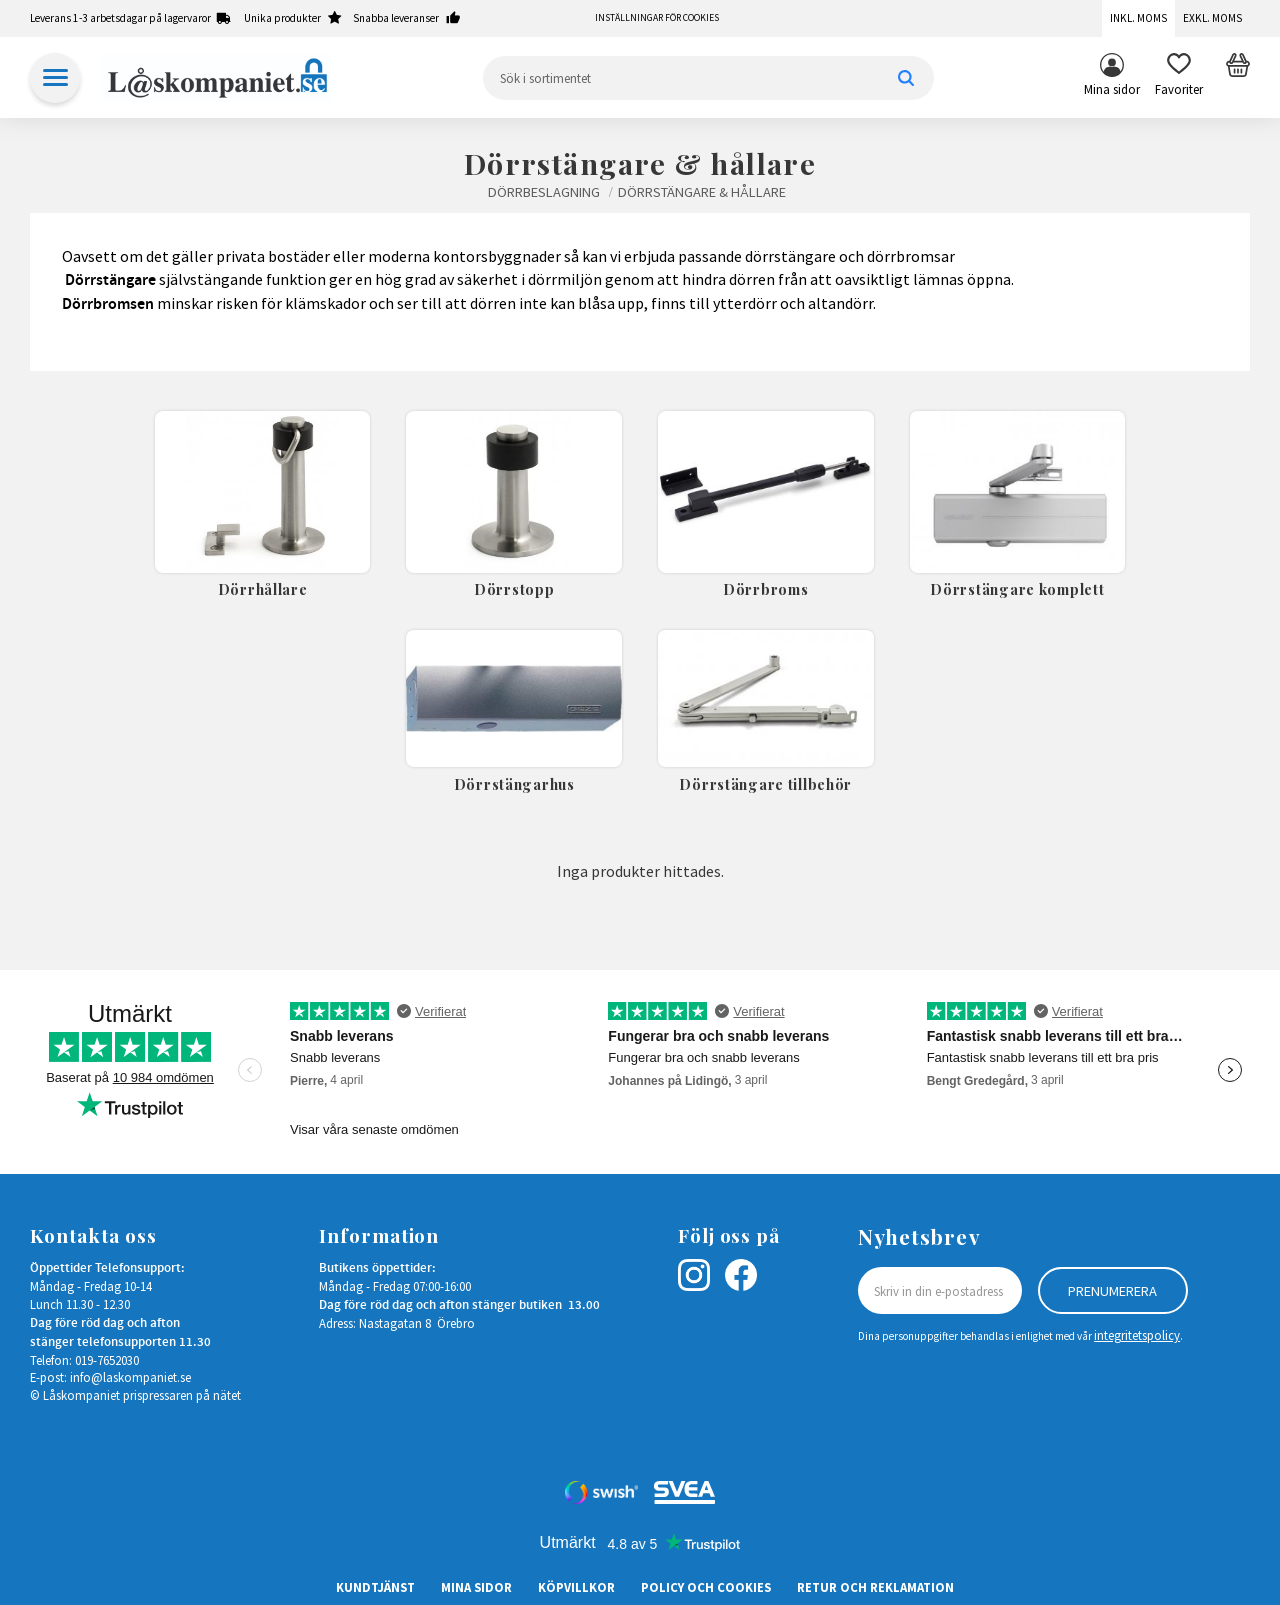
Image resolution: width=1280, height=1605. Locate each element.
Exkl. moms (1212, 18)
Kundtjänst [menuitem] (375, 1587)
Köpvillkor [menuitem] (576, 1587)
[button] (1179, 78)
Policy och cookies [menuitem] (706, 1587)
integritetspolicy (1137, 1335)
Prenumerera (1112, 1291)
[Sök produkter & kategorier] (708, 78)
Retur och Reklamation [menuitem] (875, 1587)
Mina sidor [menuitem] (1112, 89)
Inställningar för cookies (657, 18)
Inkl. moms (1138, 18)
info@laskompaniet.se (130, 1377)
